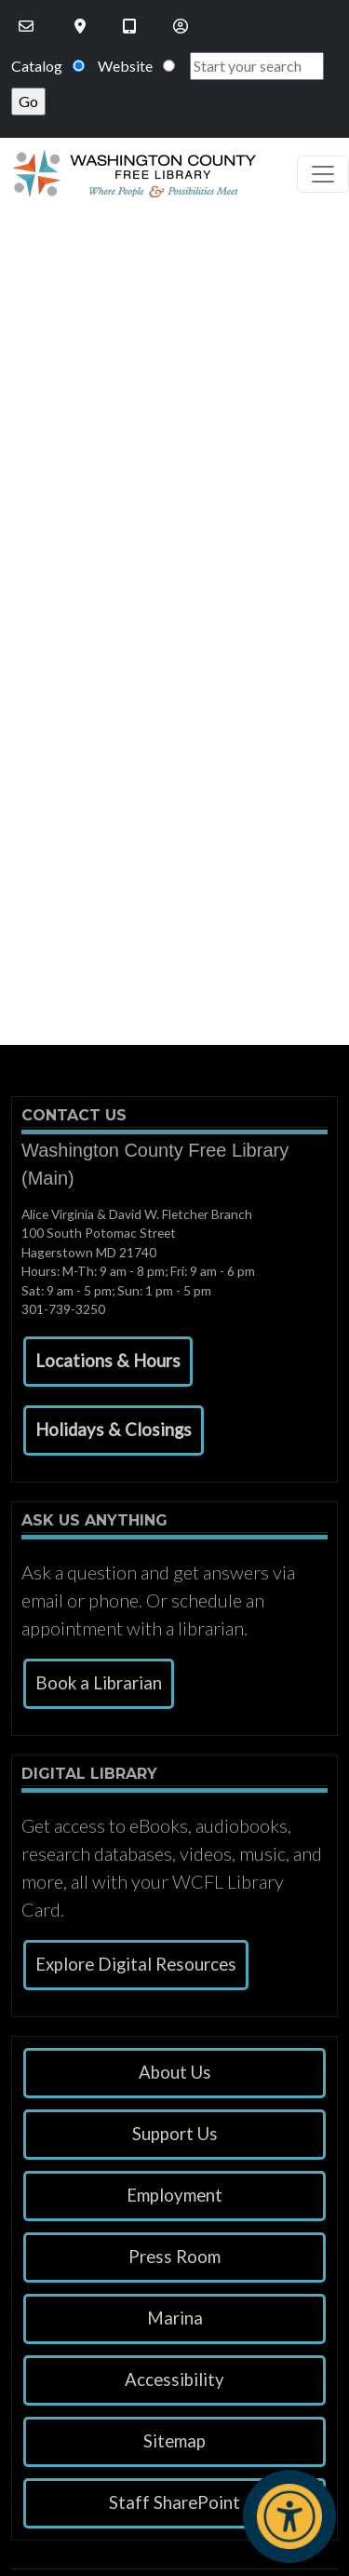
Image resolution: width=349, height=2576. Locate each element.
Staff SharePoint (174, 2502)
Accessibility (174, 2379)
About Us (175, 2072)
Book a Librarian (98, 1683)
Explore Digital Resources (135, 1964)
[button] (108, 1361)
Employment (174, 2195)
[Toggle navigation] (323, 174)
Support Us (175, 2133)
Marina (175, 2318)
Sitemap (174, 2441)
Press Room (174, 2256)
